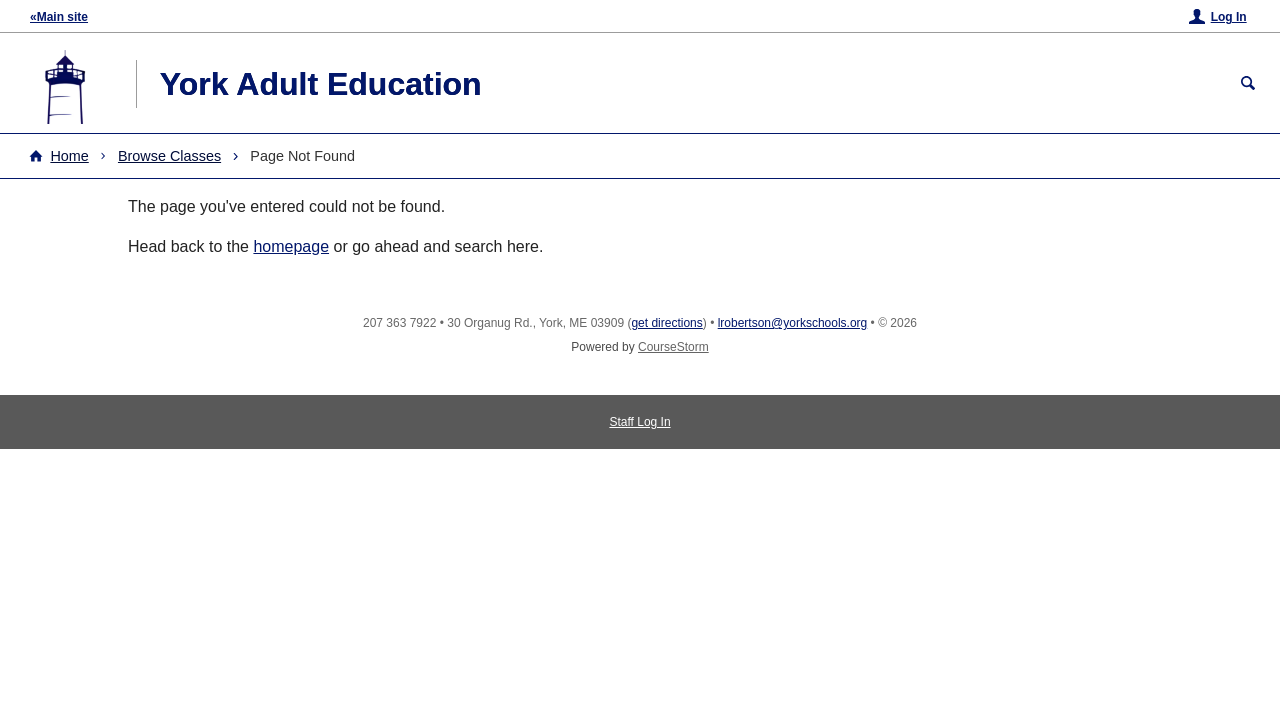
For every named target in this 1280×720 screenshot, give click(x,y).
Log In (1229, 17)
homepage (291, 246)
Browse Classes (169, 156)
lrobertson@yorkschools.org (793, 323)
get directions (666, 323)
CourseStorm (673, 347)
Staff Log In (639, 422)
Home (69, 156)
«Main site (59, 17)
